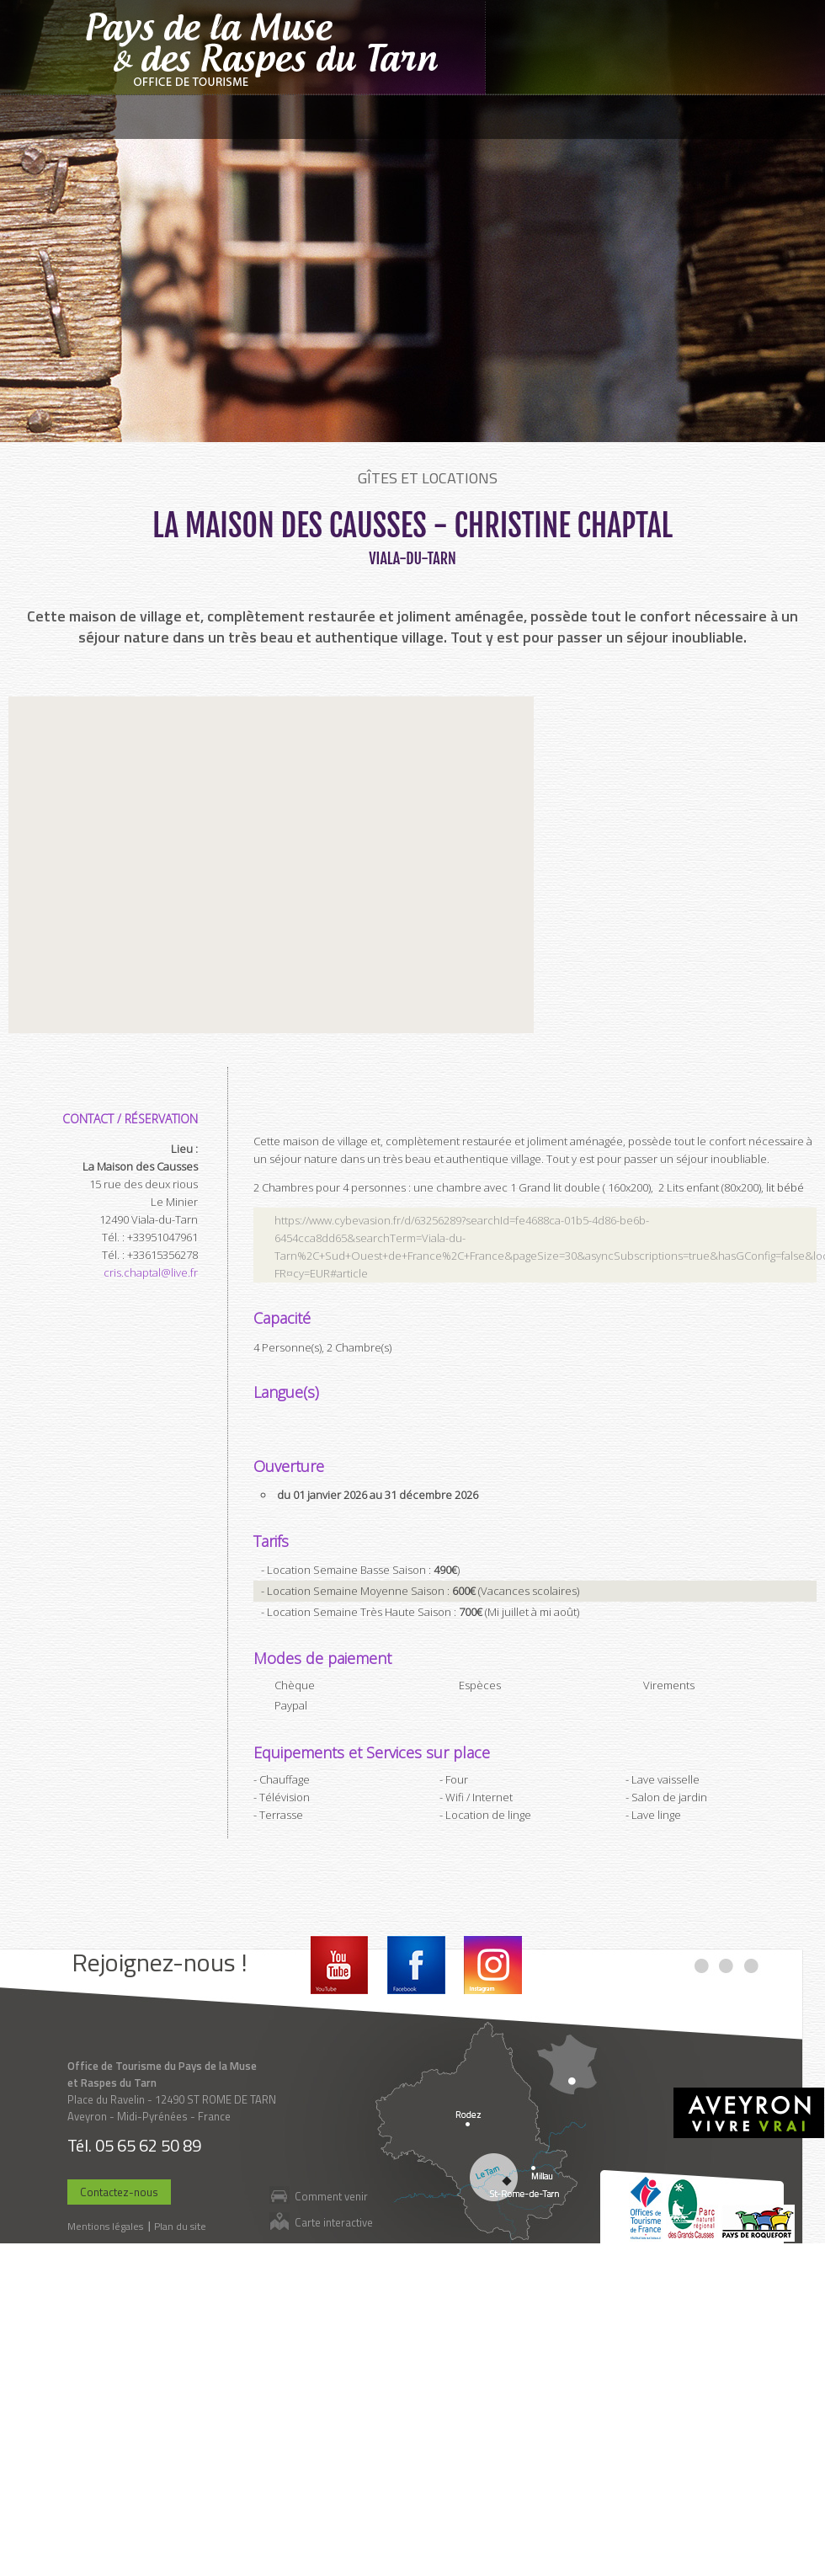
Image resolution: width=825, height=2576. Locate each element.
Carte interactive (334, 2222)
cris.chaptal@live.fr (151, 1272)
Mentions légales (105, 2226)
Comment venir (331, 2196)
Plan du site (180, 2226)
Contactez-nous (119, 2192)
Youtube (340, 1965)
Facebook (416, 1965)
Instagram (493, 1965)
